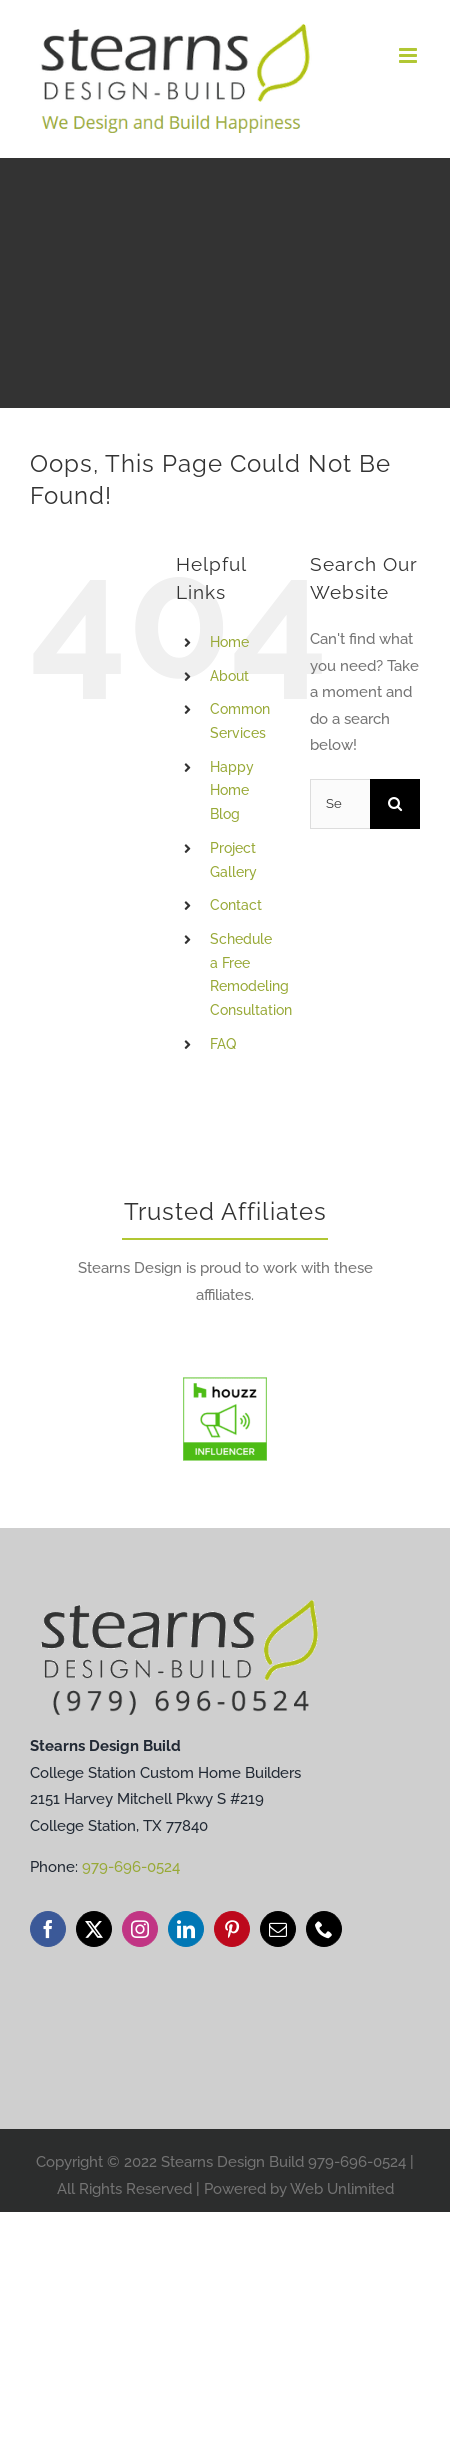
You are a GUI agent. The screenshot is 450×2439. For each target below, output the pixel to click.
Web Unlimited (342, 2189)
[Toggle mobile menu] (409, 55)
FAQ (223, 1044)
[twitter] (94, 1929)
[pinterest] (232, 1929)
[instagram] (140, 1929)
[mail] (278, 1929)
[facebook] (48, 1929)
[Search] (395, 804)
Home (229, 642)
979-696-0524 (131, 1867)
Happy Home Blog (232, 791)
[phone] (324, 1929)
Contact (236, 905)
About (229, 676)
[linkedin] (186, 1929)
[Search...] (340, 804)
